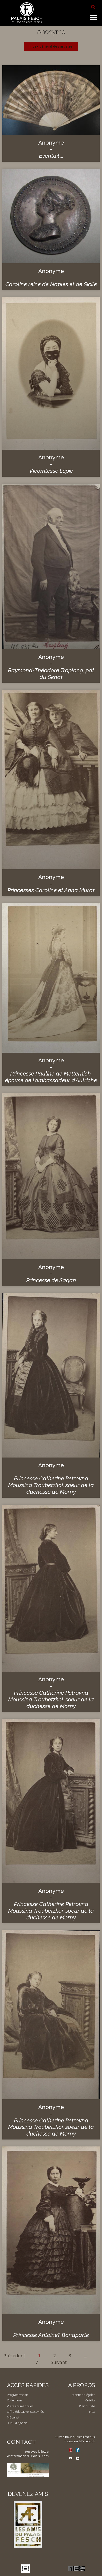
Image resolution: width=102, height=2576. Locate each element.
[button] (93, 7)
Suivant (59, 2362)
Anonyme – (51, 149)
